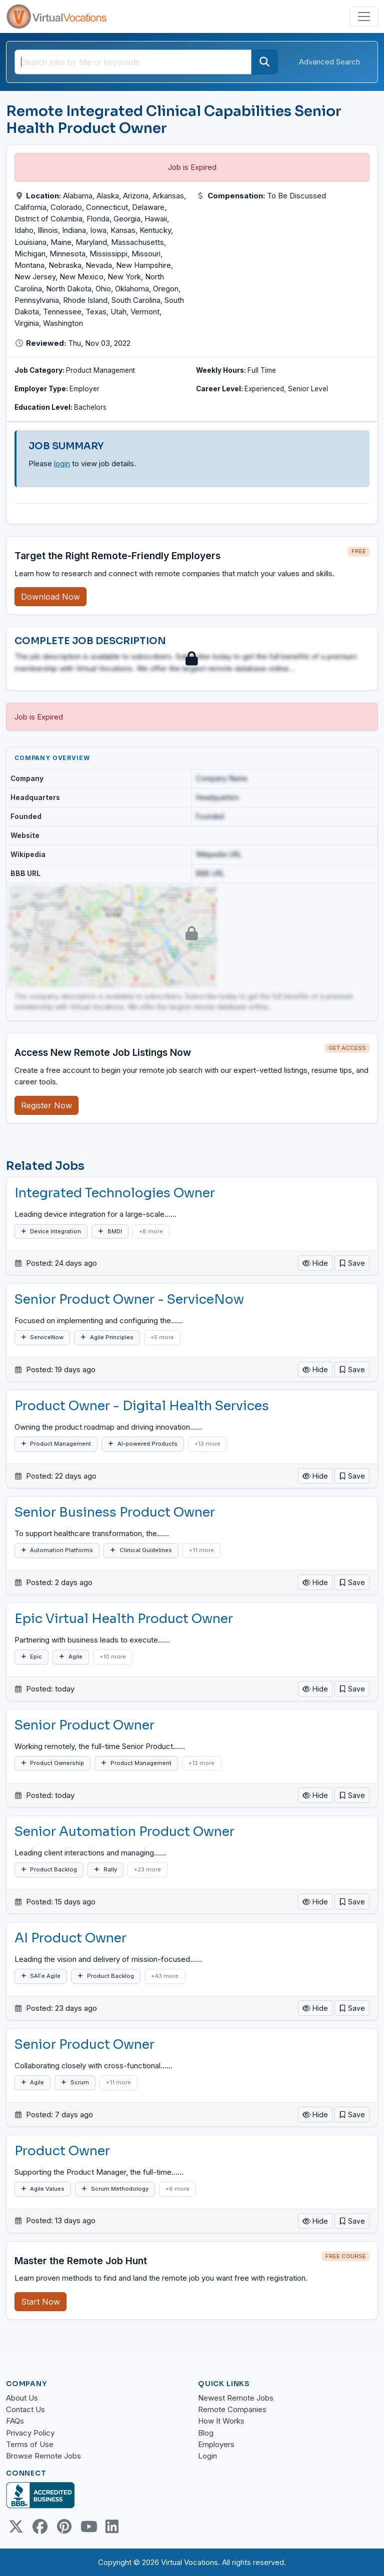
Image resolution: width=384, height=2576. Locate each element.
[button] (352, 1263)
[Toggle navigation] (364, 16)
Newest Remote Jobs (236, 2398)
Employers (216, 2444)
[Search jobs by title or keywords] (133, 61)
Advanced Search (329, 61)
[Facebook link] (40, 2527)
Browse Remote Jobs (43, 2456)
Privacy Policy (30, 2433)
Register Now (46, 1105)
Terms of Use (30, 2444)
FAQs (15, 2421)
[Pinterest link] (64, 2527)
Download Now (50, 597)
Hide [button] (315, 1263)
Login (207, 2456)
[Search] (264, 61)
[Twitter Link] (16, 2527)
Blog (206, 2433)
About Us (22, 2398)
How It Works (221, 2421)
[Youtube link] (88, 2527)
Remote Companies (232, 2409)
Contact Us (25, 2409)
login (62, 463)
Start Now (40, 2302)
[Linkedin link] (112, 2527)
